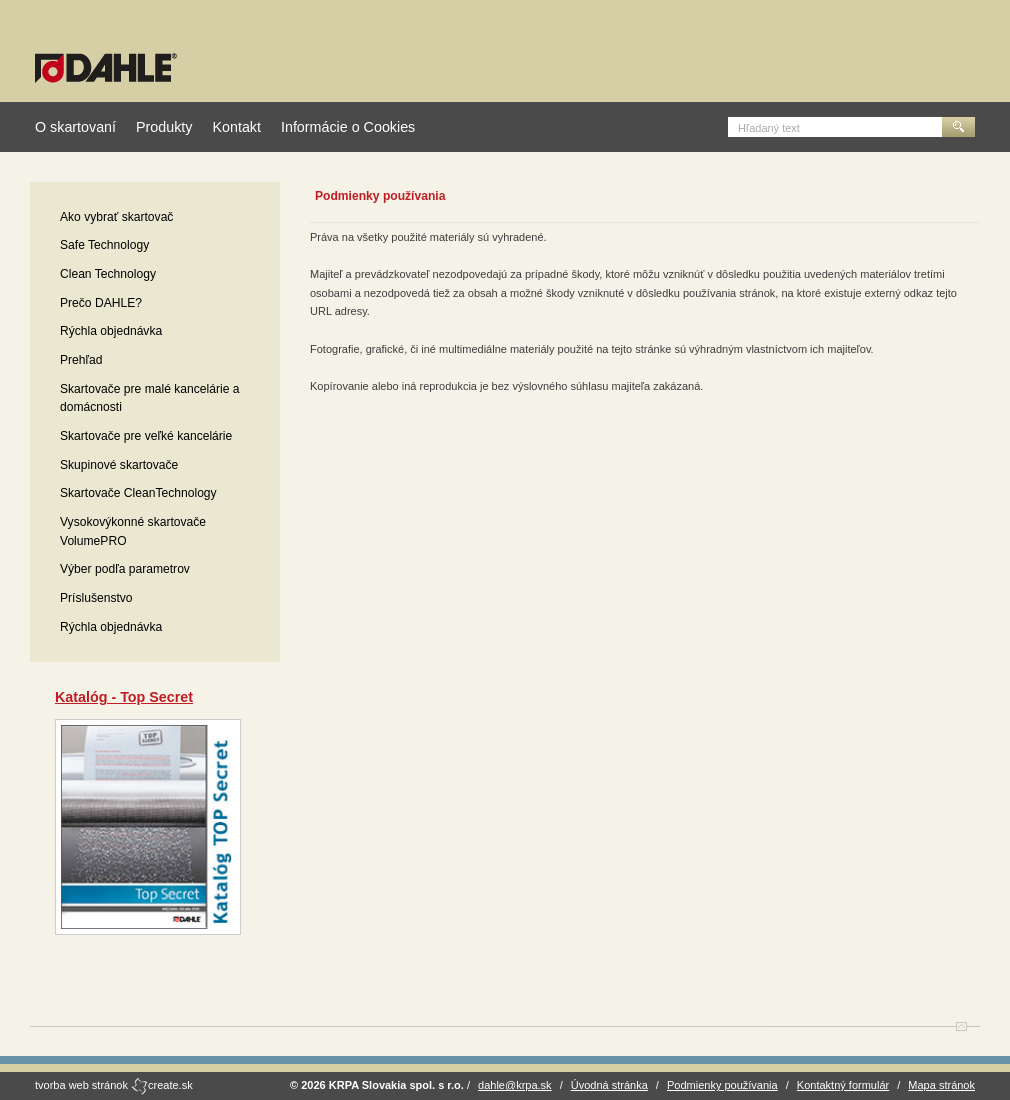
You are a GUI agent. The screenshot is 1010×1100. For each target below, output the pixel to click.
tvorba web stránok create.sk (114, 1085)
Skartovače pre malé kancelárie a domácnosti (149, 398)
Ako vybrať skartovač (116, 217)
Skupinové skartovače (119, 465)
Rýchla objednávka (111, 331)
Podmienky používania (722, 1085)
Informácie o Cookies (348, 127)
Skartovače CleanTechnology (138, 493)
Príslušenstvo (96, 598)
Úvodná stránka (609, 1085)
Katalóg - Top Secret (124, 697)
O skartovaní (75, 127)
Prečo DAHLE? (101, 303)
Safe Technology (104, 245)
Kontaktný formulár (843, 1085)
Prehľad (81, 360)
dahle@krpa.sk (515, 1085)
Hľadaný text (769, 128)
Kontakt (236, 127)
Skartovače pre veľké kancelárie (146, 436)
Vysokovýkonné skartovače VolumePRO (133, 531)
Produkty (164, 127)
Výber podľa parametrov (125, 569)
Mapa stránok (941, 1085)
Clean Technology (108, 274)
